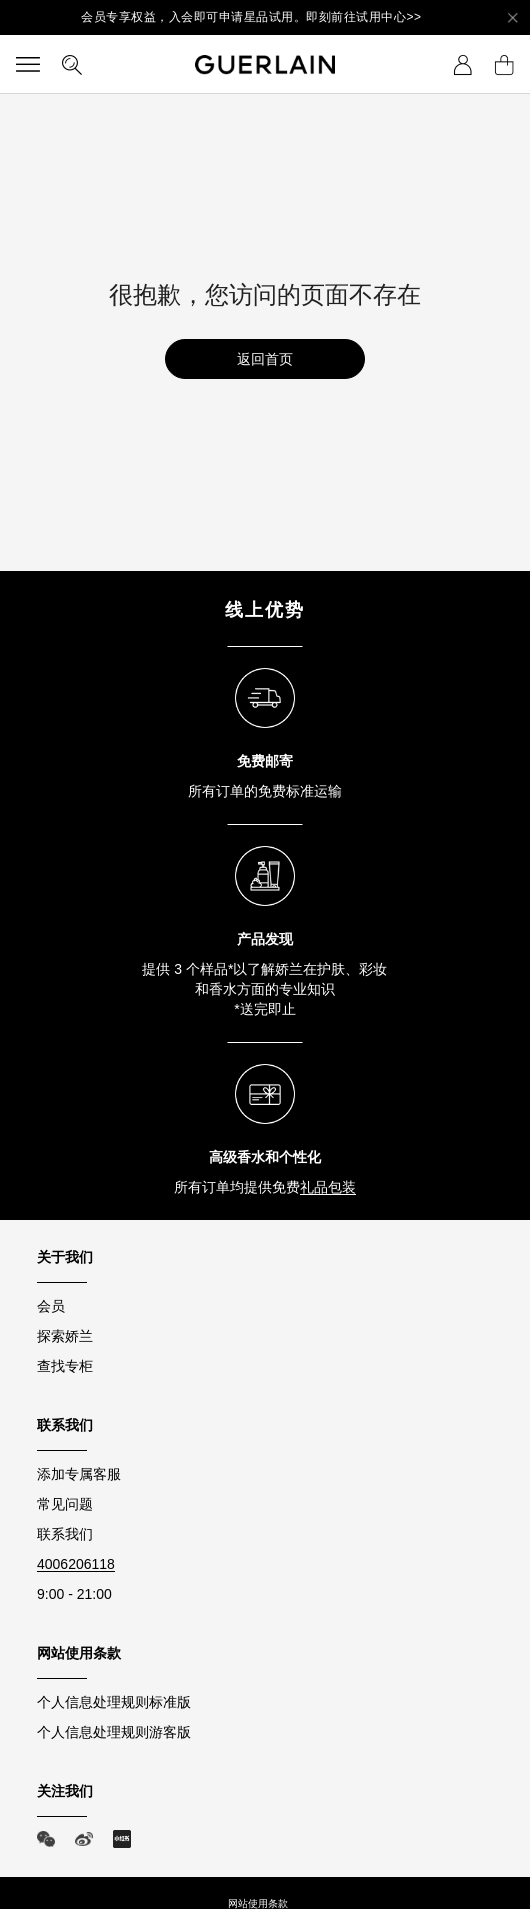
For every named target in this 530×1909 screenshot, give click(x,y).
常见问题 (65, 1504)
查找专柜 (65, 1366)
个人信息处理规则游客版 (114, 1732)
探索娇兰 (65, 1336)
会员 (51, 1306)
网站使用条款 (258, 1903)
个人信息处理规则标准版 (114, 1702)
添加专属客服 (79, 1474)
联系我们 (65, 1534)
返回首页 (265, 359)
